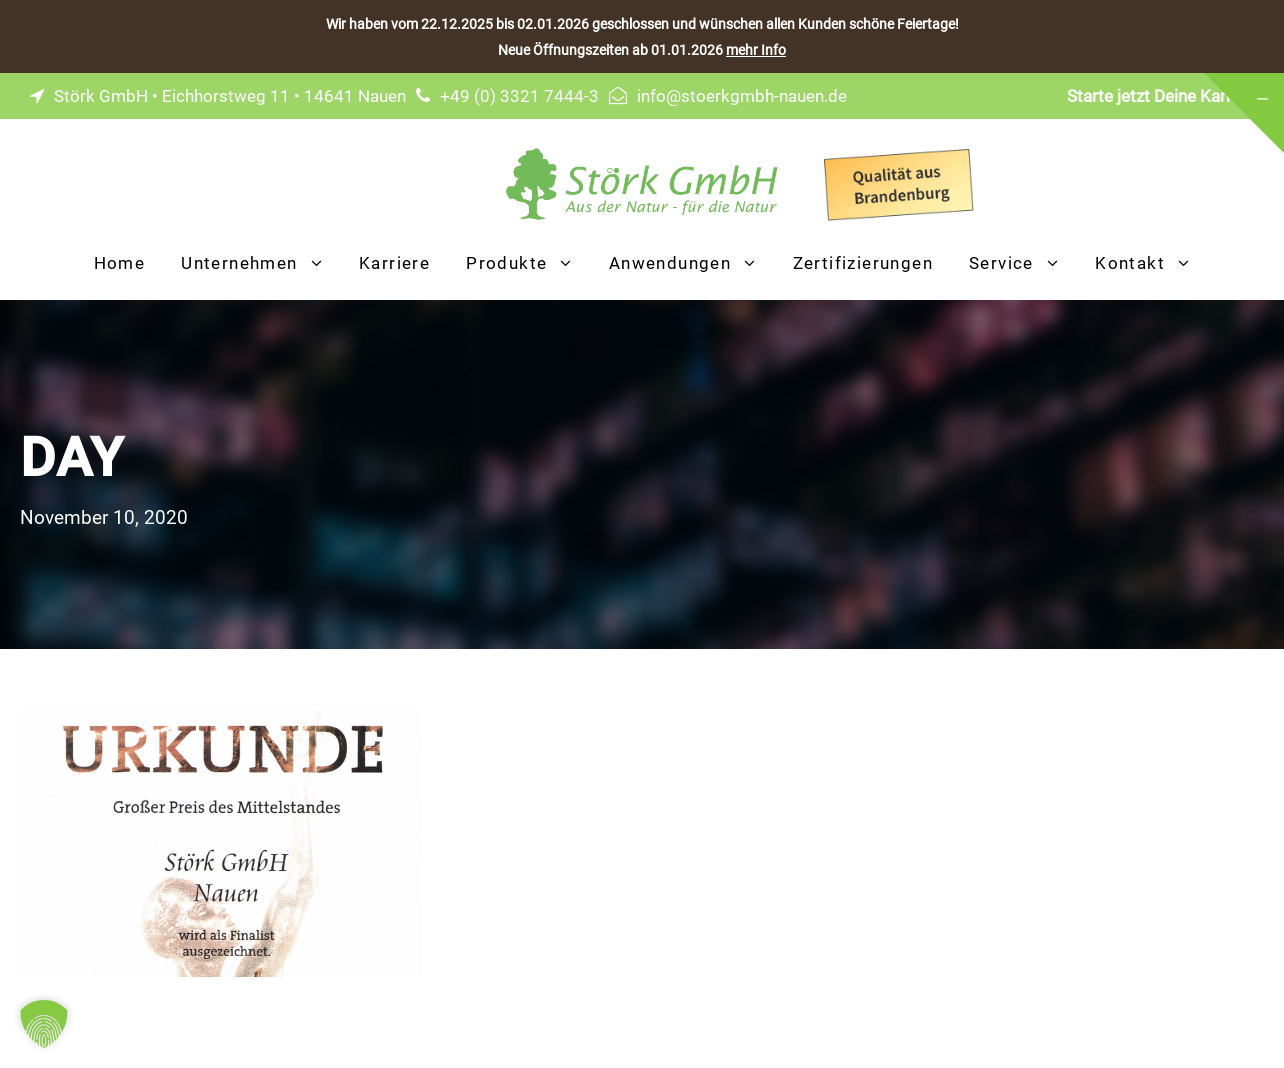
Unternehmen (239, 263)
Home (120, 263)
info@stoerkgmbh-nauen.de (742, 96)
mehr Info (756, 50)
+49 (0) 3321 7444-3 (519, 96)
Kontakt (1130, 263)
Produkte (506, 263)
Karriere (394, 263)
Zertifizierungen (863, 263)
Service (1001, 263)
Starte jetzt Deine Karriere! (1165, 96)
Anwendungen (670, 263)
